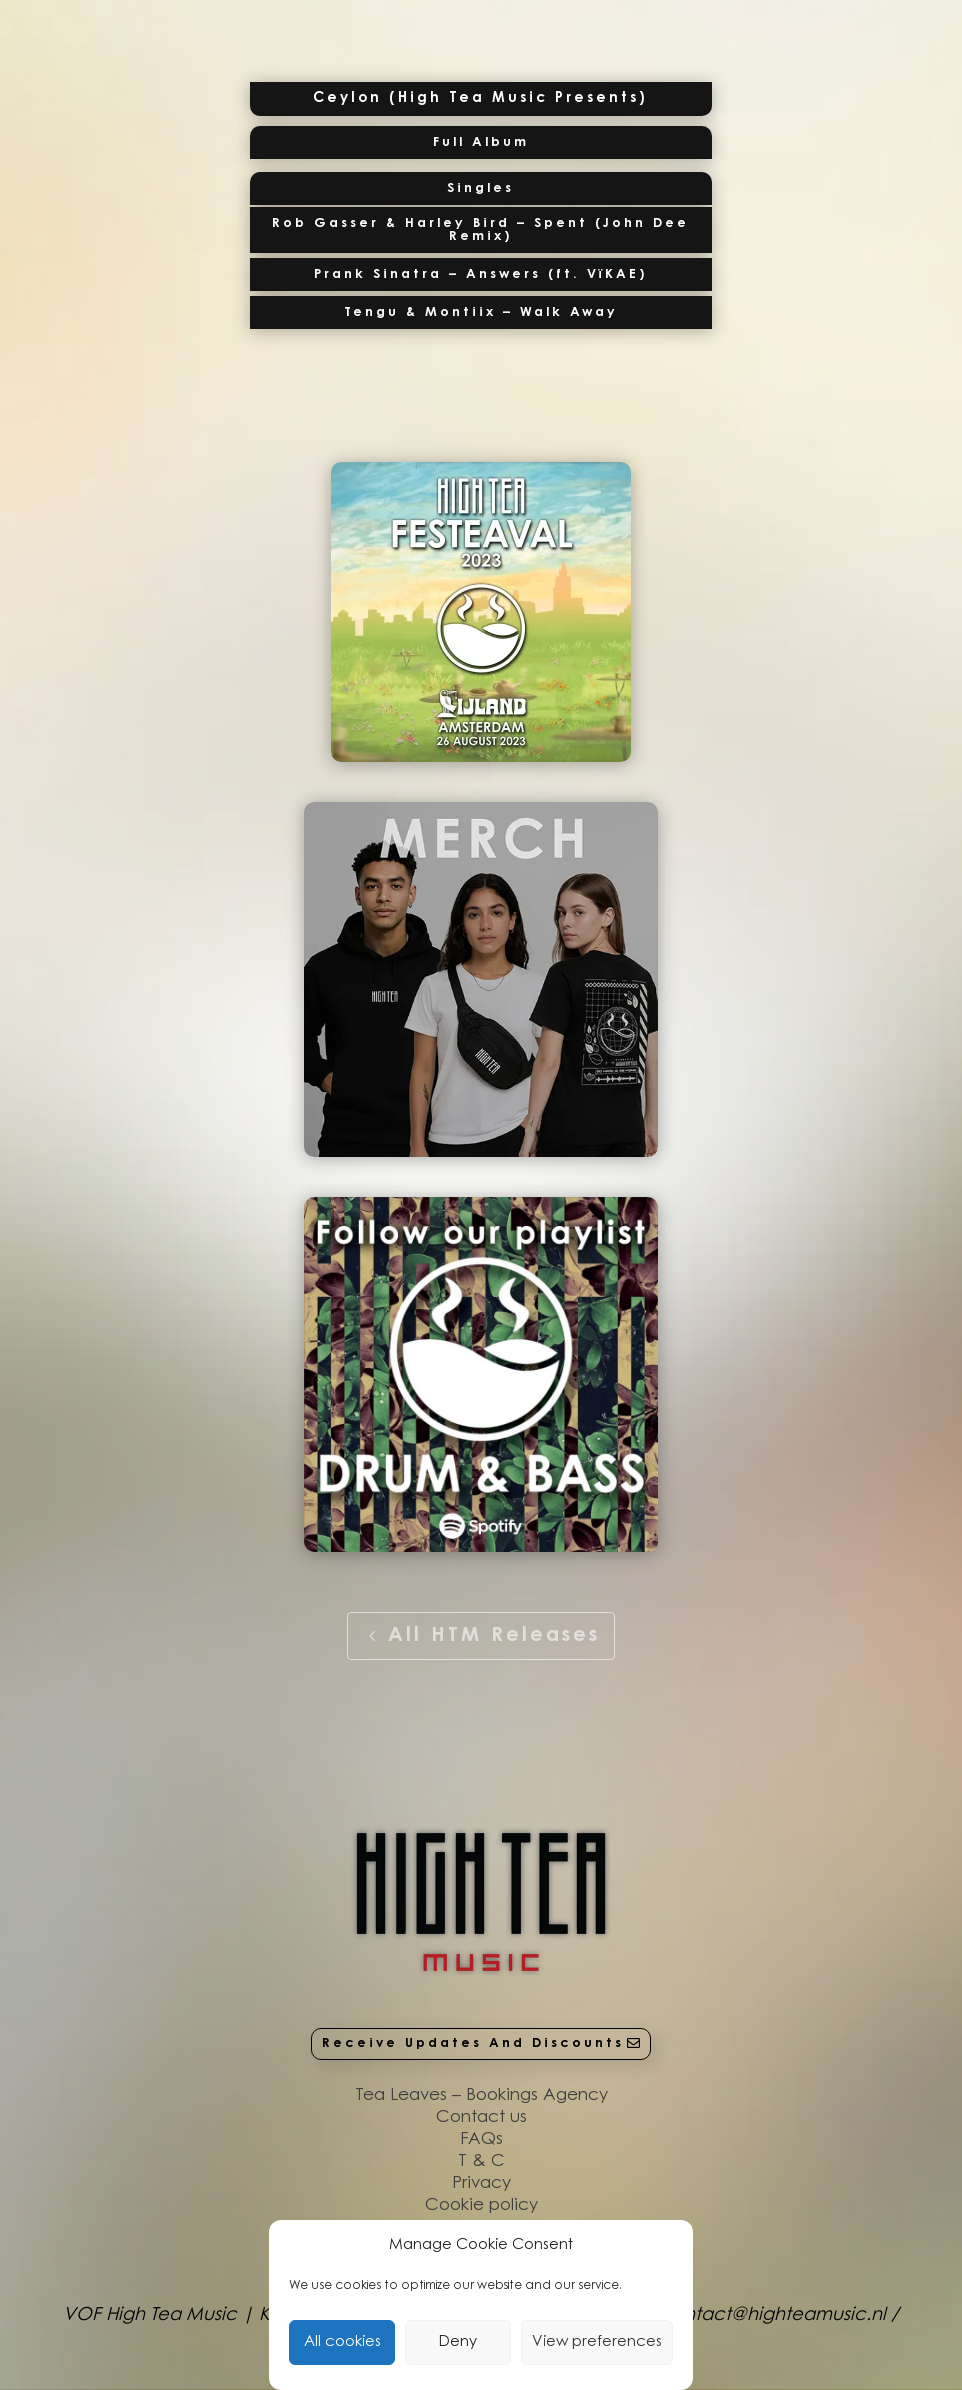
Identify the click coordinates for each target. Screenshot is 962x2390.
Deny (458, 2342)
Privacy (481, 2183)
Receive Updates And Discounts (473, 2043)
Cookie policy (481, 2205)
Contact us (481, 2117)
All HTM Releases (494, 1636)
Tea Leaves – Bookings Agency (481, 2095)
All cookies (342, 2342)
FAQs (481, 2139)
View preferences (597, 2342)
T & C (481, 2161)
